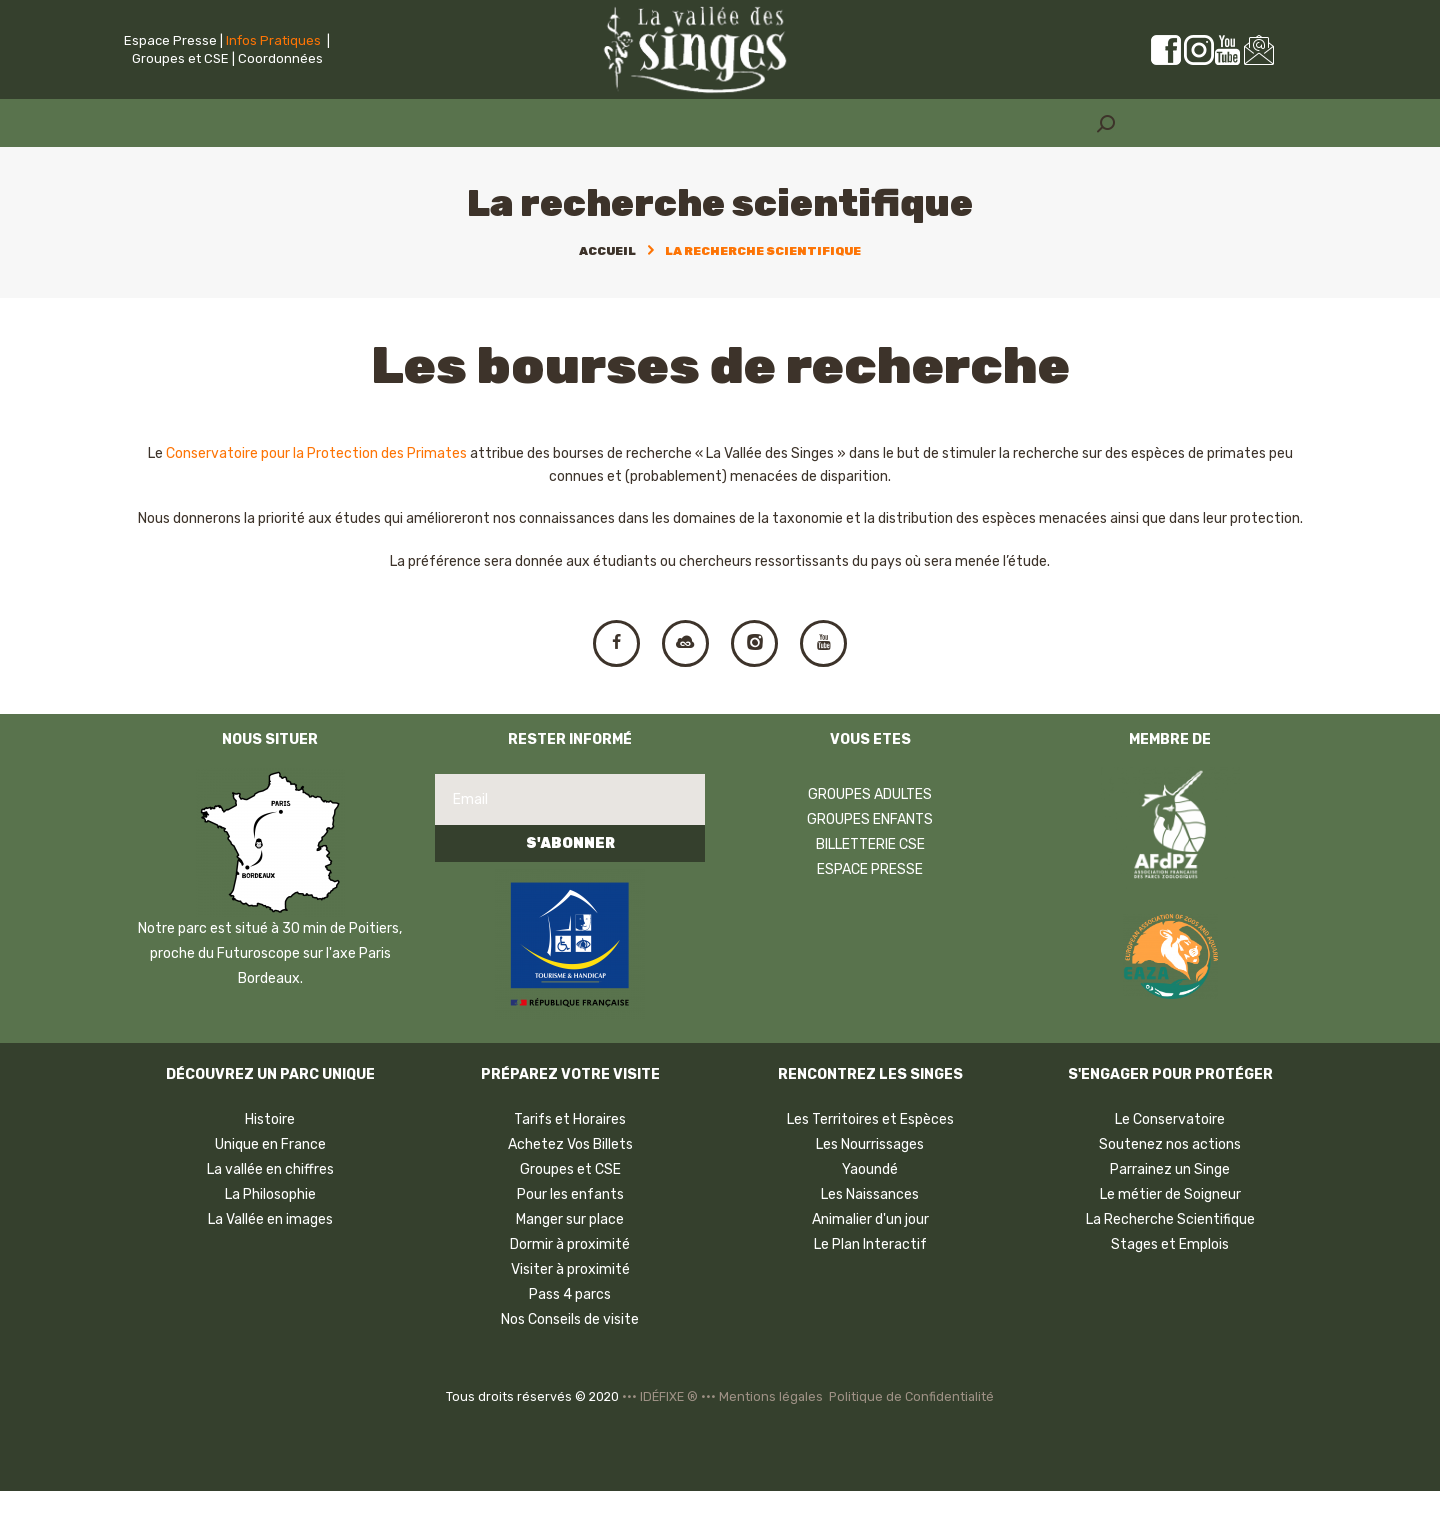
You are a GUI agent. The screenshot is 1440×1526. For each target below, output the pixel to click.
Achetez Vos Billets (570, 1179)
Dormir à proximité (570, 1279)
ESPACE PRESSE (870, 904)
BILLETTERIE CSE (870, 879)
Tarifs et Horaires (570, 1154)
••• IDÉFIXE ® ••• (669, 1432)
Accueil (607, 251)
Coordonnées (280, 58)
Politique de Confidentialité (911, 1432)
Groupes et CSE (180, 58)
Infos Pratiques (273, 40)
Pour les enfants (570, 1229)
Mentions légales (771, 1432)
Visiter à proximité (570, 1304)
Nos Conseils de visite (570, 1354)
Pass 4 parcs (570, 1329)
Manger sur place (570, 1254)
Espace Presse (170, 40)
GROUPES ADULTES (870, 829)
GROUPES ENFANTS (870, 854)
